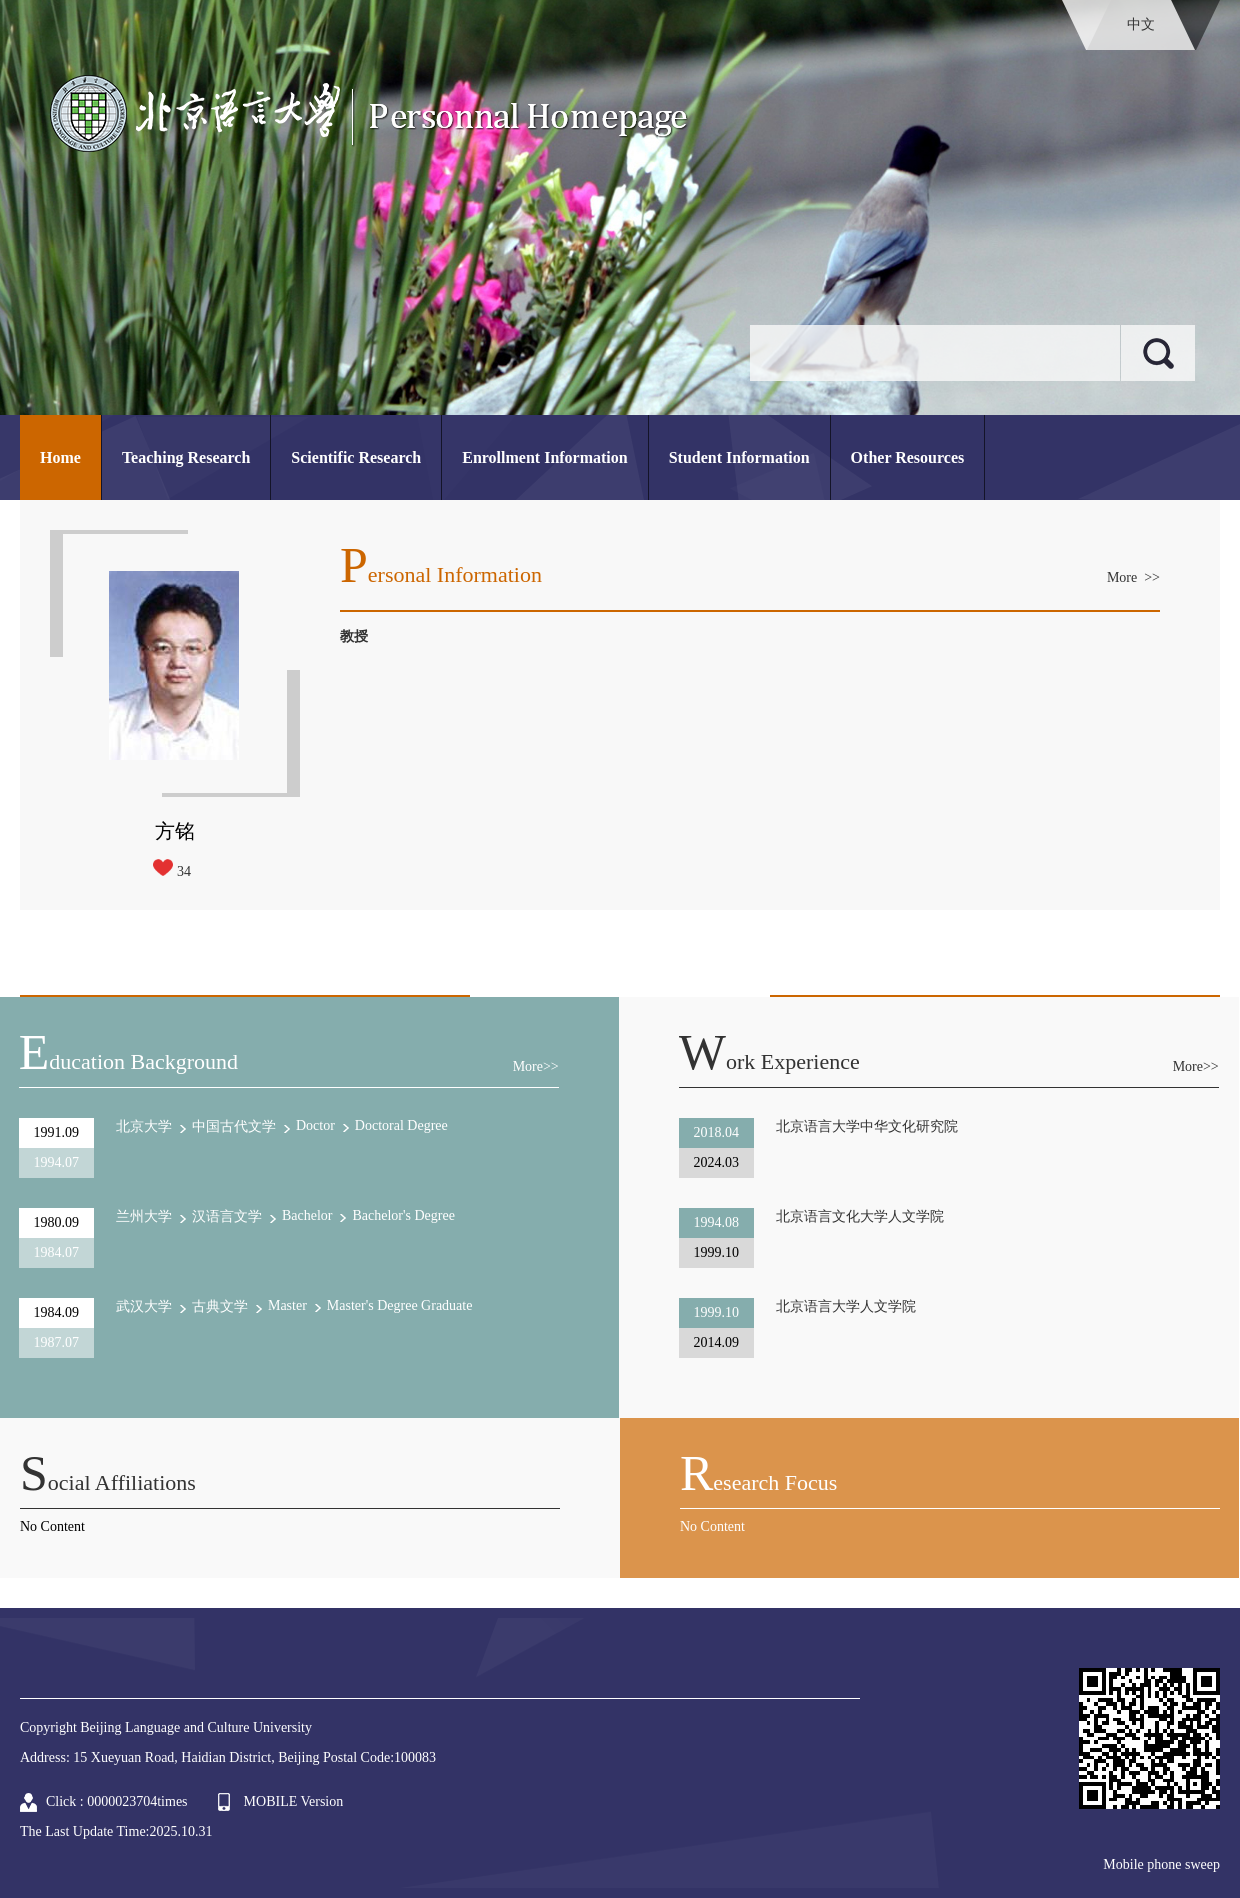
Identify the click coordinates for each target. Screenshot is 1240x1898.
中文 (1141, 24)
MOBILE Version (294, 1801)
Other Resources (908, 457)
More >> (1133, 577)
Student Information (739, 457)
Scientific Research (356, 457)
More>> (536, 1066)
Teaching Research (186, 457)
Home (60, 457)
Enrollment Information (544, 457)
